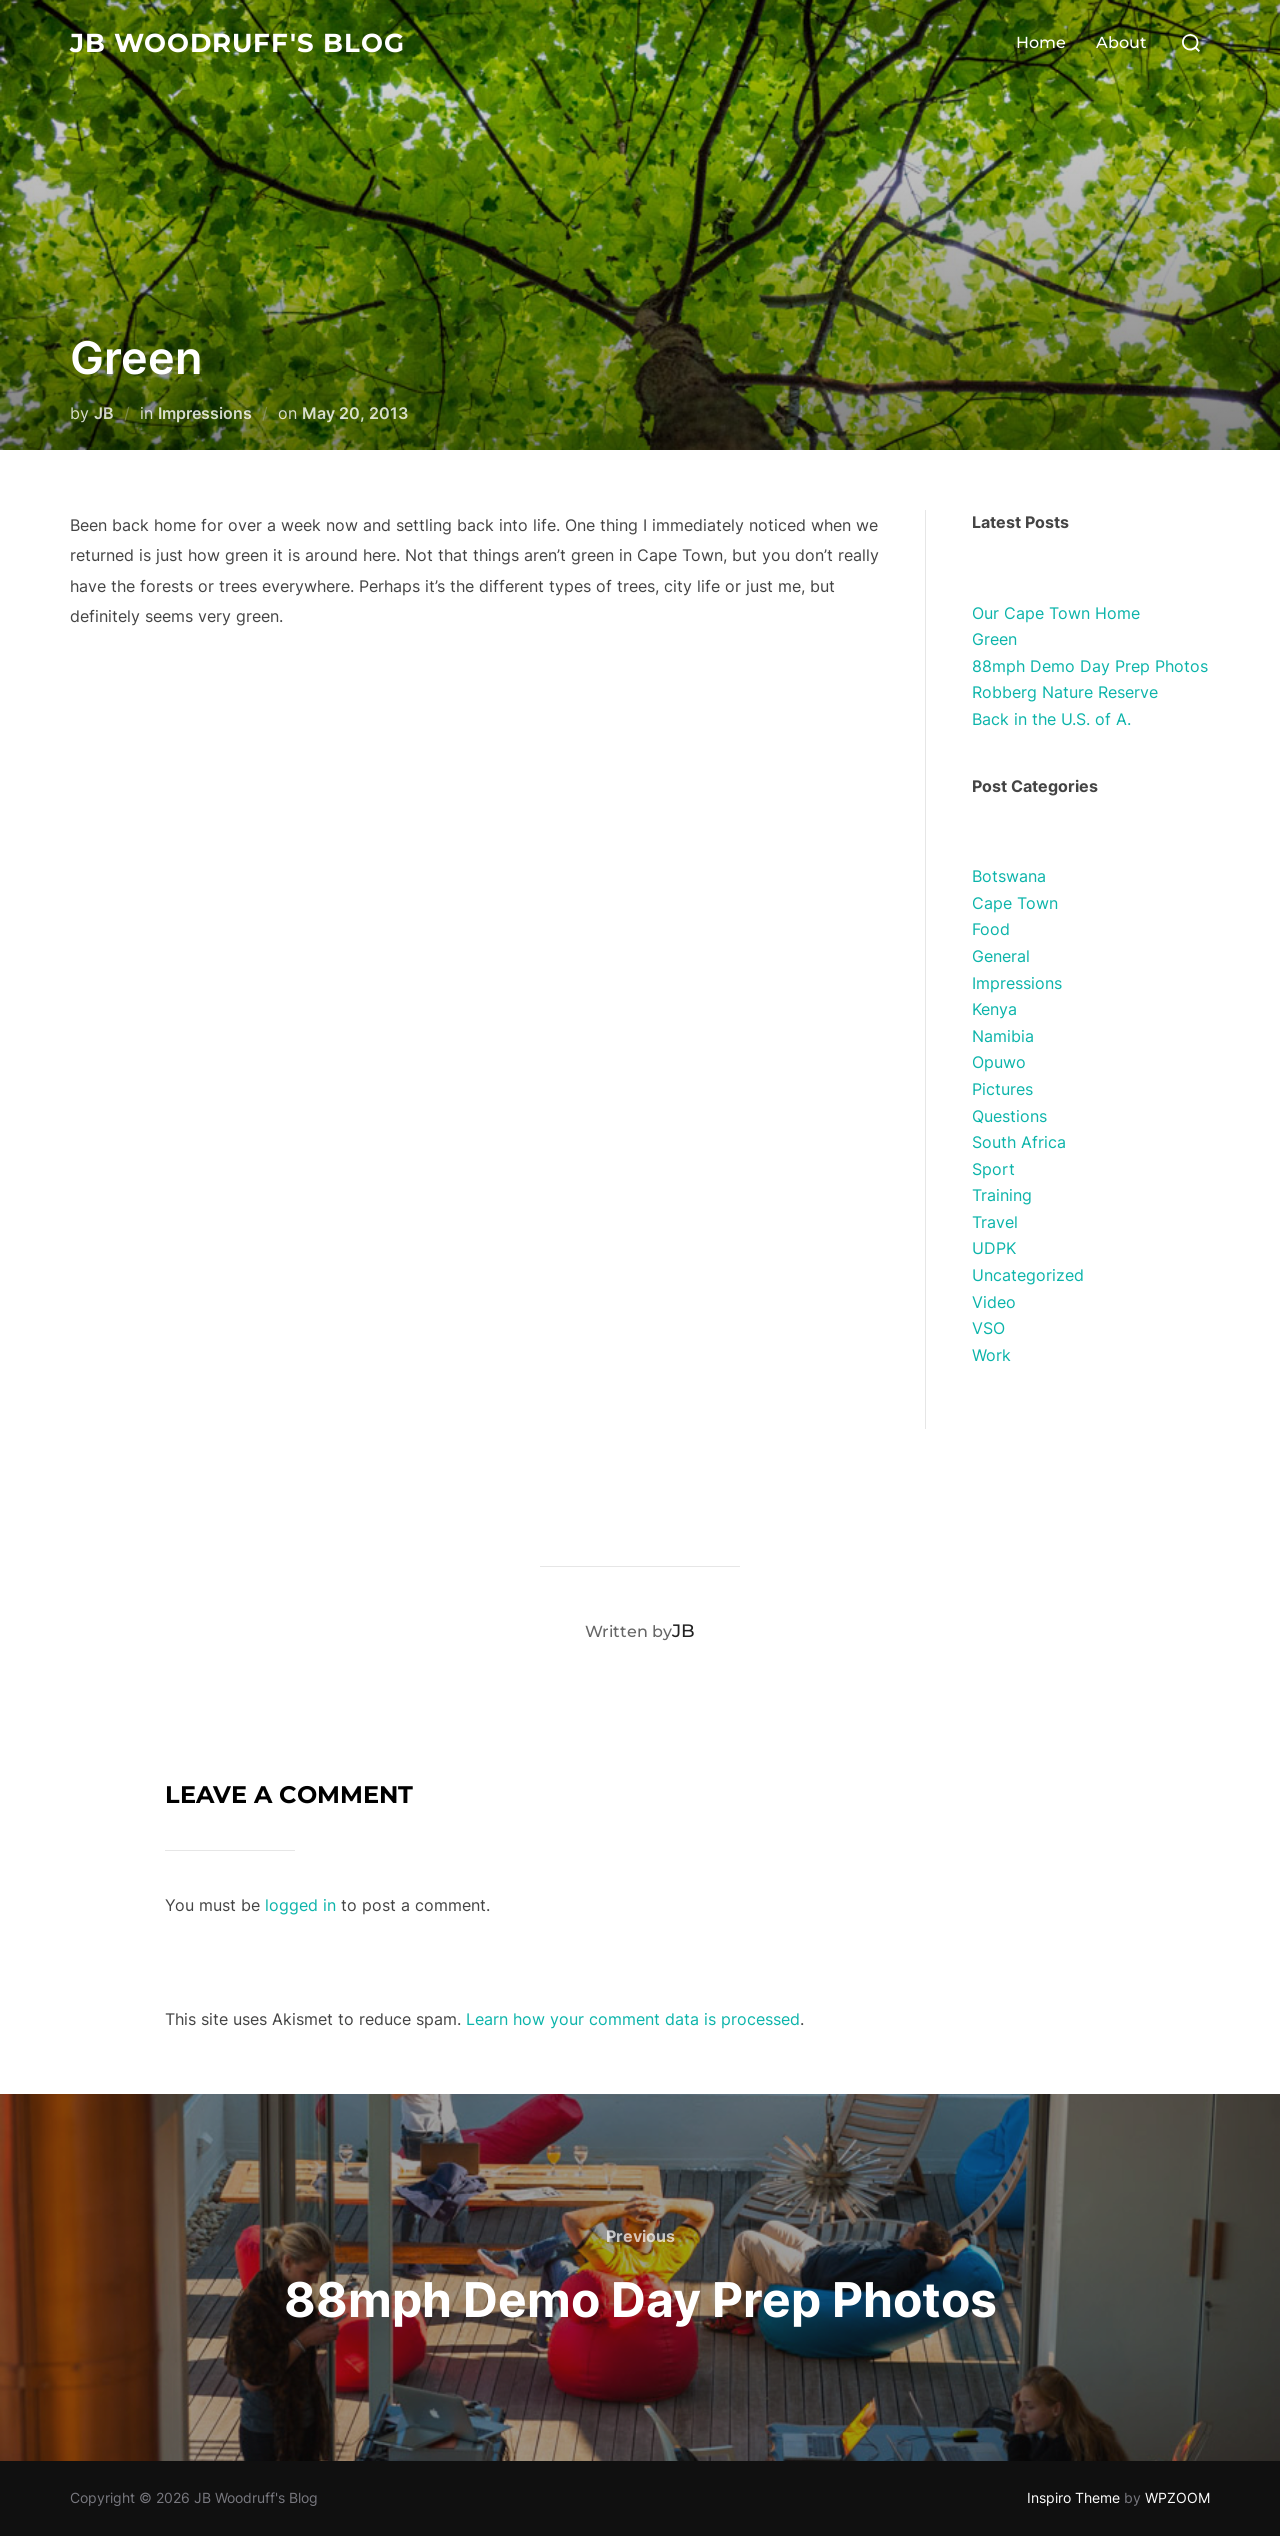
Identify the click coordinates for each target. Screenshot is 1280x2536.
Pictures (1002, 1089)
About (1121, 42)
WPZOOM (1177, 2497)
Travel (995, 1222)
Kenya (994, 1009)
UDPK (994, 1248)
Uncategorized (1028, 1275)
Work (991, 1355)
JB (104, 413)
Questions (1009, 1116)
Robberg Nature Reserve (1065, 692)
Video (994, 1302)
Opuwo (999, 1062)
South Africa (1019, 1142)
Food (991, 929)
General (1001, 956)
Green (994, 639)
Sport (993, 1169)
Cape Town (1015, 903)
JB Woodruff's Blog (237, 43)
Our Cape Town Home (1056, 613)
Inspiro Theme (1073, 2497)
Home (1041, 42)
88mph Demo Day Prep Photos (1090, 666)
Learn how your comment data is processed (633, 2019)
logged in (300, 1905)
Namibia (1003, 1036)
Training (1002, 1195)
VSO (988, 1328)
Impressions (205, 413)
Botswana (1009, 876)
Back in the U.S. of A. (1051, 719)
